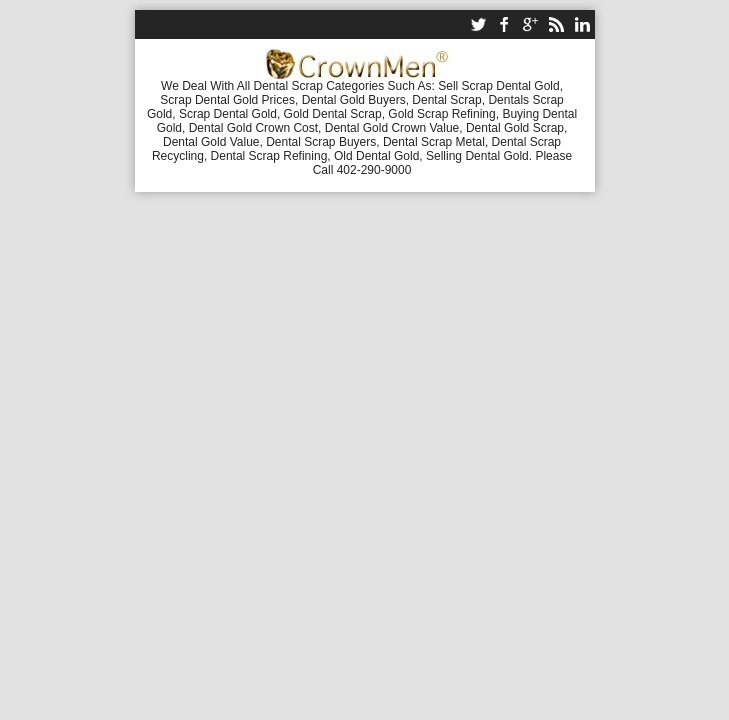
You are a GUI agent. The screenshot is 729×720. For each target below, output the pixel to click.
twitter (478, 24)
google (530, 24)
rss (556, 24)
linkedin (582, 24)
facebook (504, 24)
